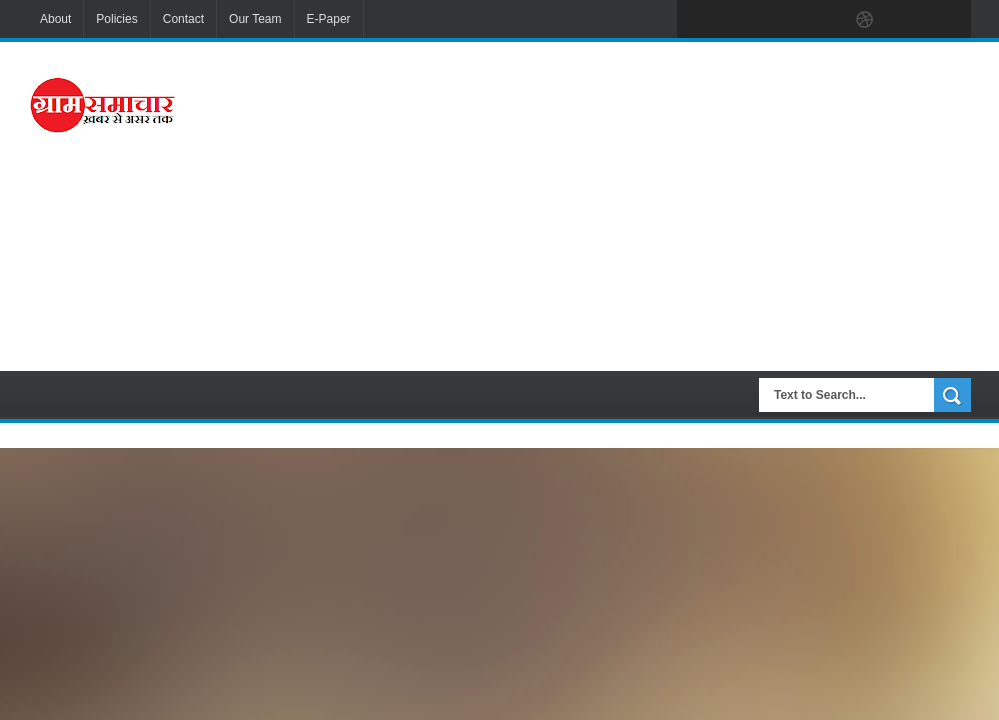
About (55, 19)
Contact (183, 19)
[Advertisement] (642, 204)
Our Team (255, 19)
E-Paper (329, 19)
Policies (116, 19)
